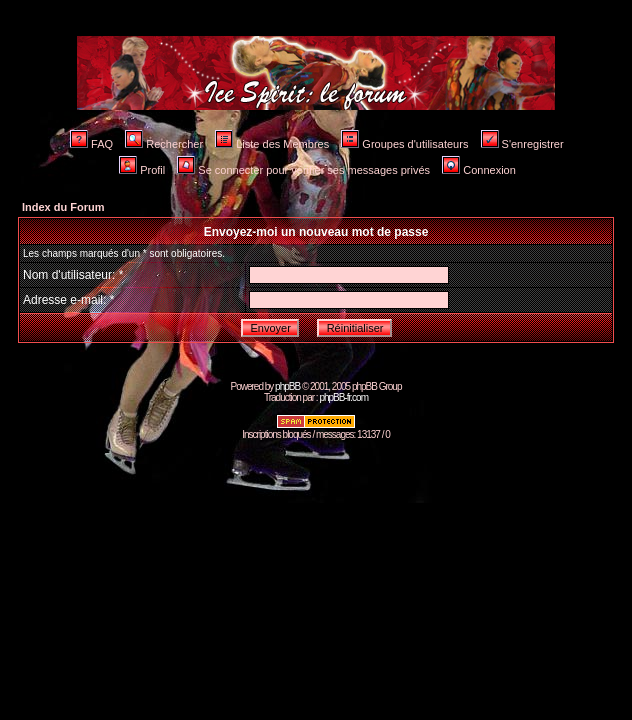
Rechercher (164, 144)
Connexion (479, 170)
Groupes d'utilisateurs (404, 144)
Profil (142, 170)
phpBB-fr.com (343, 397)
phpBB (287, 386)
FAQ (91, 144)
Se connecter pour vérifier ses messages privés (303, 170)
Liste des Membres (272, 144)
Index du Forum (63, 207)
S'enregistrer (522, 144)
